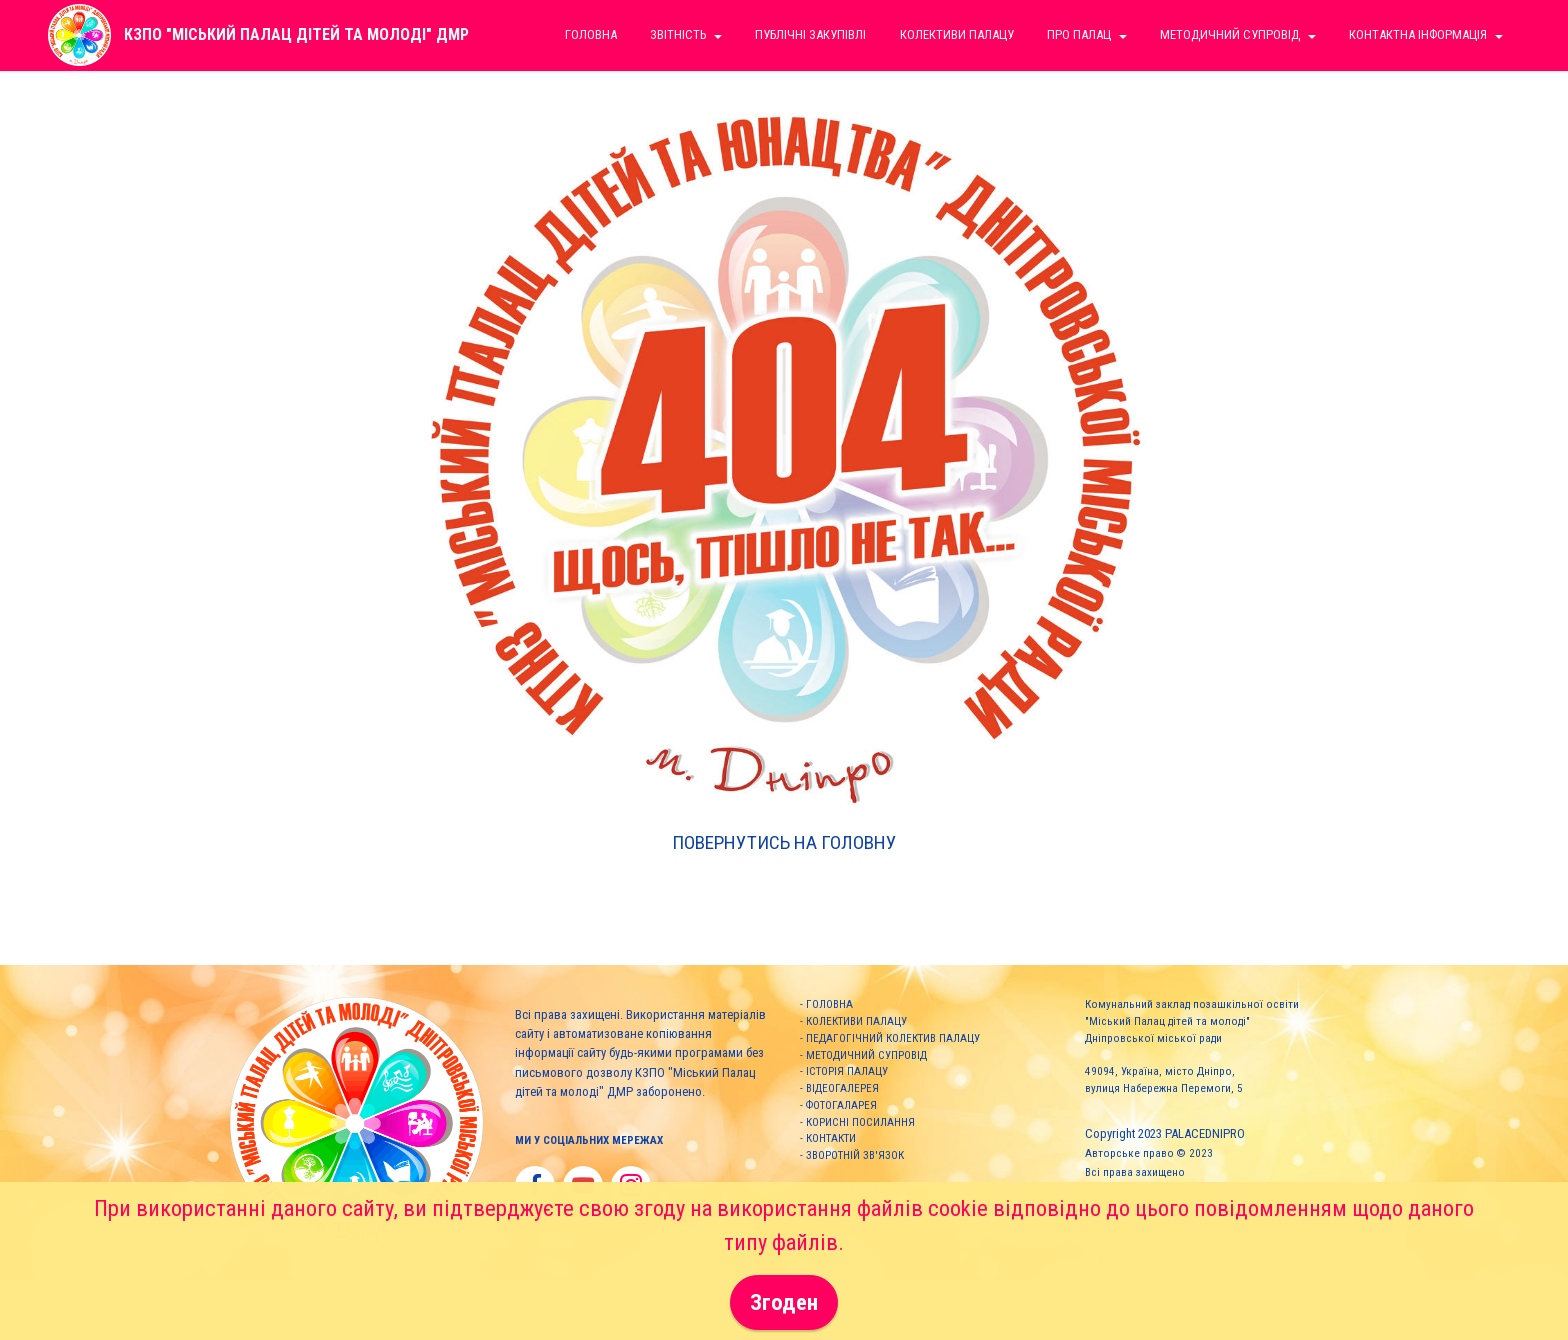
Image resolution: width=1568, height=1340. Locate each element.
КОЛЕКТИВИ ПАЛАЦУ (856, 1021)
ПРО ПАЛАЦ (1079, 34)
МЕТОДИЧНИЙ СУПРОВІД (866, 1055)
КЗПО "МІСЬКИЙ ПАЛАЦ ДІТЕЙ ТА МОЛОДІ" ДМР (296, 35)
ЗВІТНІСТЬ (678, 34)
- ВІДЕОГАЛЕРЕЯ (839, 1088)
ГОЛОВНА (829, 1004)
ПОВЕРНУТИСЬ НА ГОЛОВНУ (784, 842)
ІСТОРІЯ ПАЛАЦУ (847, 1071)
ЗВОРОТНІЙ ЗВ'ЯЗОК (855, 1155)
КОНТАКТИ (831, 1138)
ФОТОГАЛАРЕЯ (841, 1105)
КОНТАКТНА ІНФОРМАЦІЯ (1418, 34)
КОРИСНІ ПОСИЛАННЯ (860, 1122)
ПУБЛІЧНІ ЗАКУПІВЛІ (810, 34)
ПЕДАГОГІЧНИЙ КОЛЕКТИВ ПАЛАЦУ (893, 1038)
